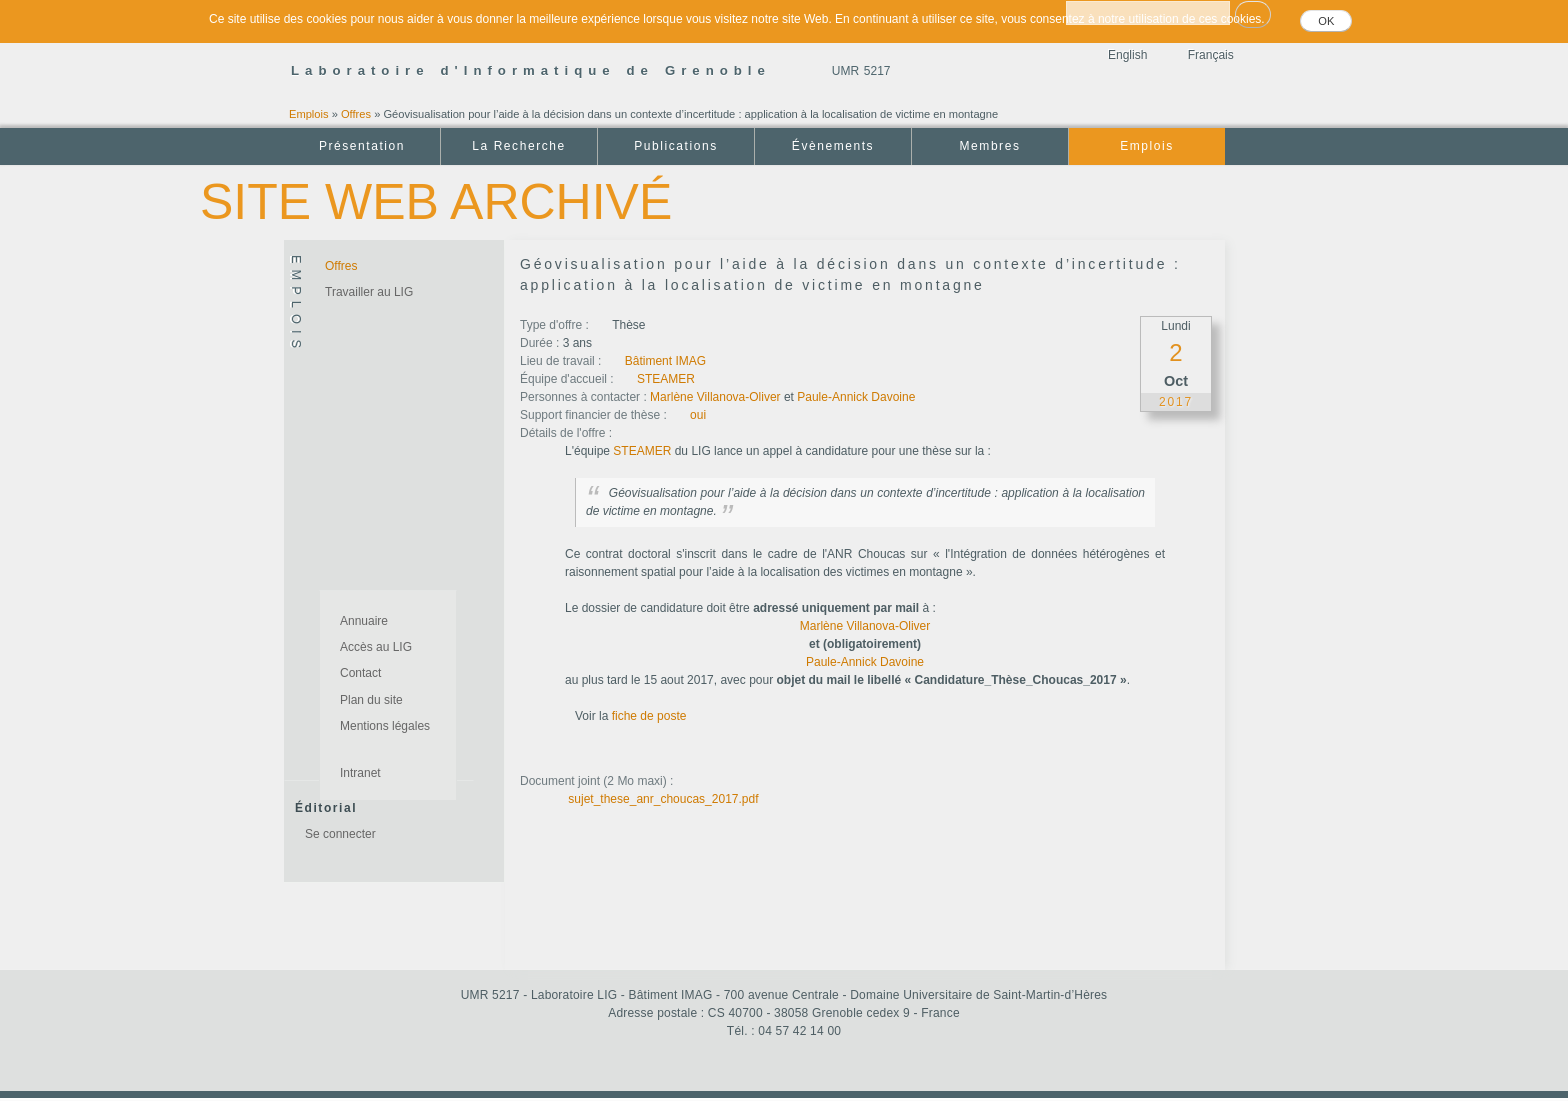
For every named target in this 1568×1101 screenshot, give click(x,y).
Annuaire (364, 621)
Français (1211, 55)
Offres (356, 114)
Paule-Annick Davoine (856, 397)
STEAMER (666, 379)
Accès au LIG (376, 647)
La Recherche (518, 146)
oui (698, 415)
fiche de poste (649, 716)
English (1127, 55)
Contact (360, 673)
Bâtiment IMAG (665, 361)
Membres (990, 146)
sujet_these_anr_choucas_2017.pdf (663, 799)
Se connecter (340, 834)
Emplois (309, 114)
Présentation (362, 146)
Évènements (833, 146)
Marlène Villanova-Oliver (715, 397)
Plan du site (371, 700)
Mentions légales (385, 726)
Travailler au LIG (369, 292)
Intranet (360, 773)
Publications (675, 146)
